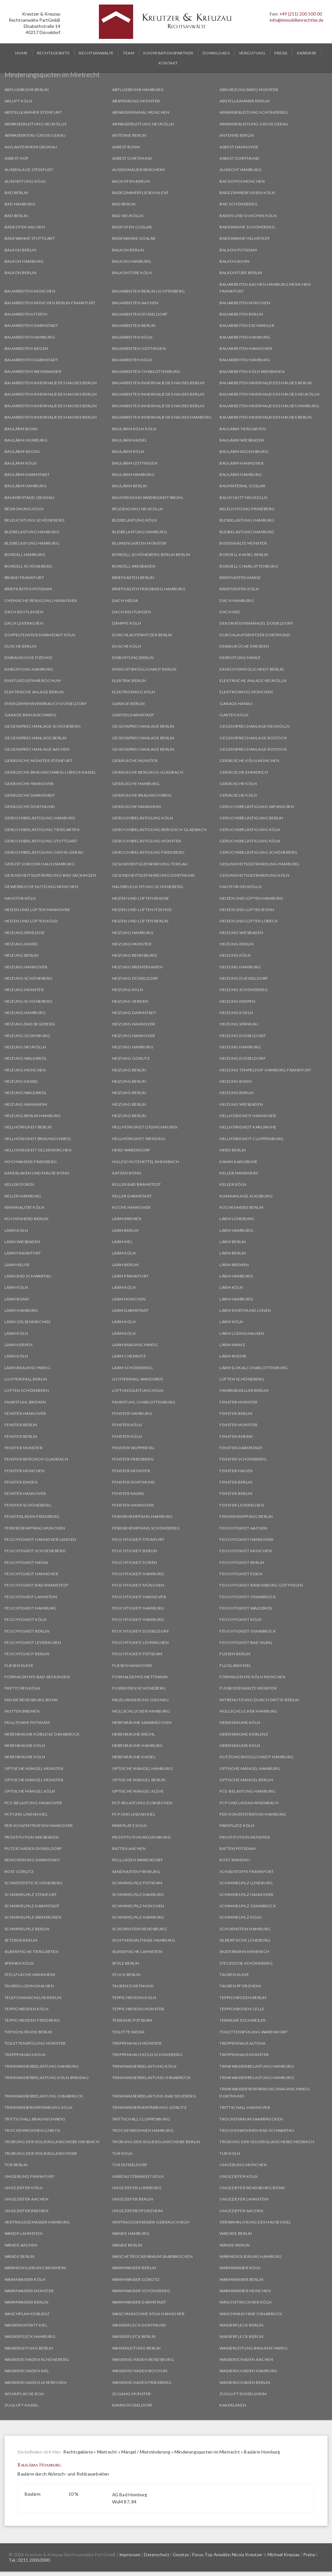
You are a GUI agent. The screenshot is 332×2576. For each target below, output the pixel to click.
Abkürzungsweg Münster (249, 89)
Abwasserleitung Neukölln (35, 123)
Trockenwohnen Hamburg (143, 2130)
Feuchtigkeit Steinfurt (138, 1539)
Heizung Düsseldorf (135, 978)
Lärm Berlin (125, 1230)
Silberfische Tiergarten (32, 1951)
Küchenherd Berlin (241, 1207)
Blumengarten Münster (139, 543)
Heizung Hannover (26, 967)
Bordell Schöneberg (29, 566)
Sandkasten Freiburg (136, 1871)
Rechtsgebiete (78, 2452)
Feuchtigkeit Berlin (134, 1550)
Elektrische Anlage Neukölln (253, 680)
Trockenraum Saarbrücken (251, 2119)
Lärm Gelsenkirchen (28, 1321)
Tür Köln (122, 2153)
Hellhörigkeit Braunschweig (38, 1138)
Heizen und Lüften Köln (31, 920)
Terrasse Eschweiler (242, 2020)
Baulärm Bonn (21, 428)
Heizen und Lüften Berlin (140, 920)
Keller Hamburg (23, 1196)
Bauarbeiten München (30, 291)
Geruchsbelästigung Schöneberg (258, 852)
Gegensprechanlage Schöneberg (43, 726)
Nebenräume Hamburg (137, 1745)
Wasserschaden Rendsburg (143, 2359)
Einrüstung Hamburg (29, 669)
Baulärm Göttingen (135, 463)
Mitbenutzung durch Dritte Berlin (259, 1699)
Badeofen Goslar (132, 227)
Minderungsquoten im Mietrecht (207, 2452)
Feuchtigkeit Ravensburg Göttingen (261, 1585)
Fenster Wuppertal (133, 1447)
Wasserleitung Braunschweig (253, 2348)
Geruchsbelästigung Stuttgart (41, 840)
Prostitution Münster (244, 1837)
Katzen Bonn (126, 1173)
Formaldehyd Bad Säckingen (37, 1676)
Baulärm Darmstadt (27, 474)
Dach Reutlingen (24, 611)
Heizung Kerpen (237, 1001)
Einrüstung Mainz (239, 657)
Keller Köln (232, 1184)
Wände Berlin (127, 2245)
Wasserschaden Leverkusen (36, 2382)
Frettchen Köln (23, 1688)
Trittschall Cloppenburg (141, 2119)
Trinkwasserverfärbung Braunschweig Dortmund (264, 2092)
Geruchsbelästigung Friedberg (148, 852)
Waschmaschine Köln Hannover (148, 2313)
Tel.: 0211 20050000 (29, 2560)
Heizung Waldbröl (26, 1058)
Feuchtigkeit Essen (240, 1573)
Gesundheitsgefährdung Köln (254, 875)
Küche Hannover (131, 1207)
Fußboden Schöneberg (139, 1688)
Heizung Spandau (238, 1024)
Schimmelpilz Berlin (27, 1928)
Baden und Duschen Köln (248, 215)
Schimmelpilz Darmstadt (32, 1905)
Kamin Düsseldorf (132, 2405)
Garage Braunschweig (31, 714)
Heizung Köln (235, 955)
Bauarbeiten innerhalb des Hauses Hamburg (269, 405)
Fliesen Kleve (19, 1665)
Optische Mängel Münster (34, 1768)
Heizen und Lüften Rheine (140, 898)
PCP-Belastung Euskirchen (142, 1802)
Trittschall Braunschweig (35, 2119)
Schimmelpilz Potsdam (137, 1882)
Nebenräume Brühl (133, 1734)
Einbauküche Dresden (244, 646)
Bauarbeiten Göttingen (139, 348)
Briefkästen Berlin (133, 577)
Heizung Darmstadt (134, 1012)
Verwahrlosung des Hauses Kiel (255, 2222)
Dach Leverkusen (24, 623)
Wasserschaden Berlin (244, 2382)
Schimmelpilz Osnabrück (247, 1905)
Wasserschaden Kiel (27, 2370)
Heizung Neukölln (25, 1047)
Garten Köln (234, 714)
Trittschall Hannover (244, 2107)
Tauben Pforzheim (240, 1985)
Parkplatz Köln (129, 1825)
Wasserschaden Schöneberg (37, 2359)
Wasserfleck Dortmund (139, 2325)
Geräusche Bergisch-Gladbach (148, 772)
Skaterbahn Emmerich (244, 1951)
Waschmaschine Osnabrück (250, 2313)
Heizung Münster (132, 943)
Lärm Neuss (17, 1264)
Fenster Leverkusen (241, 1505)
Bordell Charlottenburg (248, 566)
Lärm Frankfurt (23, 1253)
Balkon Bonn (234, 261)
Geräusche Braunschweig (142, 795)
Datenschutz (156, 2554)
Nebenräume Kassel (134, 1756)
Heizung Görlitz (131, 1058)
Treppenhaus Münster (137, 2043)
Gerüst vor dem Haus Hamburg (40, 863)
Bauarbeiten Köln (132, 337)
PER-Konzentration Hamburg (252, 1814)
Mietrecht (107, 2452)
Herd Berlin (232, 1150)
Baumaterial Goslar (242, 485)
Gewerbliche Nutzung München (41, 886)
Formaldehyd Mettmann (140, 1676)
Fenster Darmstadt (241, 1447)
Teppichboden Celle (241, 2008)
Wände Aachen (21, 2245)
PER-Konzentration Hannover (39, 1825)
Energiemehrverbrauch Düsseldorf (46, 703)
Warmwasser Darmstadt (139, 2302)
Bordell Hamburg (25, 554)
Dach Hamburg (236, 600)
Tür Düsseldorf (130, 2164)
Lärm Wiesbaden (23, 1241)
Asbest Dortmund (132, 158)
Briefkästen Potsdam (28, 588)
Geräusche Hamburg (136, 783)
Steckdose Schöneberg (246, 1963)
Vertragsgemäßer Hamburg (37, 2222)
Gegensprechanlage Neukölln (254, 726)
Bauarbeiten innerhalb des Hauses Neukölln (269, 394)
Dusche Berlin (21, 646)
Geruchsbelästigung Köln (142, 817)
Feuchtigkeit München (245, 1550)
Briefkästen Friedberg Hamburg (149, 588)
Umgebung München (243, 2164)
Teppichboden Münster (138, 2008)
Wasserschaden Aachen (246, 2359)
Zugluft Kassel (22, 2405)
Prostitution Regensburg (141, 1837)
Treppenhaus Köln (25, 2054)
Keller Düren (19, 1184)
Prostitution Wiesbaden (32, 1837)
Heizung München (25, 1070)
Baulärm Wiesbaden (241, 440)
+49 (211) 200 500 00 (300, 14)
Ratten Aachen (129, 1848)
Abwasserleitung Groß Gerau (254, 123)
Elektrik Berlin (129, 680)
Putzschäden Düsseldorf (33, 1848)
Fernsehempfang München (35, 1528)
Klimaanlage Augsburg (246, 1196)
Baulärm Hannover (241, 463)
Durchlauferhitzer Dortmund (254, 634)
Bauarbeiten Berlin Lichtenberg (148, 291)
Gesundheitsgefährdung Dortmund (153, 875)
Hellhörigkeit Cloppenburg (251, 1138)
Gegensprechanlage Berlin (143, 726)
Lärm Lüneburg (237, 1218)
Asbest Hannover (238, 146)
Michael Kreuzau (283, 2554)
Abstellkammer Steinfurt (33, 112)
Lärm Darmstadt (130, 1310)
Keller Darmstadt (132, 1196)
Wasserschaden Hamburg (248, 2370)
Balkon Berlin (21, 250)
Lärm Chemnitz (129, 1356)
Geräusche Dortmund (30, 806)
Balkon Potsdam (238, 250)
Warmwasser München (245, 2290)
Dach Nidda (125, 600)
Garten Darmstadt (133, 714)
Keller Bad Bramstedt (136, 1184)
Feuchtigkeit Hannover (246, 1539)
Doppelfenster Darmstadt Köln (40, 634)
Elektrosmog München (246, 691)
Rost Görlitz (19, 1871)
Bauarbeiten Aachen (135, 302)
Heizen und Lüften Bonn (246, 909)
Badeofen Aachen (25, 227)
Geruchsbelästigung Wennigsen (256, 806)
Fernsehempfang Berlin (246, 1516)
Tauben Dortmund (133, 1985)
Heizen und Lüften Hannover (37, 909)
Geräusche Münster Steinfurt (39, 760)
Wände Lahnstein (24, 2233)
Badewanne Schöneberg (247, 227)
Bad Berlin (16, 192)
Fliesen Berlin (234, 1653)
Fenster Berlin (235, 1413)
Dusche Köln (126, 646)
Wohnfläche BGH (24, 2393)
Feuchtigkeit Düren (134, 1562)
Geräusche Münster (135, 760)
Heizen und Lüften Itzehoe (142, 909)
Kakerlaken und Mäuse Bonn (37, 1173)
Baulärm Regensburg (243, 451)
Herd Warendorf (131, 1150)
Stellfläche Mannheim (30, 1974)
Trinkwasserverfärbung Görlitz (149, 2107)
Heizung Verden (130, 1001)
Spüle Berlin (125, 1963)
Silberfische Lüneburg (245, 1940)
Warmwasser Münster (29, 2290)
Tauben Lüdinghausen (29, 1985)
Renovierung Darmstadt (32, 1859)
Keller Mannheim (238, 1173)
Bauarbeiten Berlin (241, 314)
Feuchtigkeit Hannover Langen (40, 1539)
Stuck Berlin (126, 1974)
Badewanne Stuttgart (30, 238)
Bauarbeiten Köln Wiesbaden (252, 371)
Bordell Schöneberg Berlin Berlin (151, 554)
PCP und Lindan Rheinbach (249, 1802)
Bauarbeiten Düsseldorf (140, 314)
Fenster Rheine (236, 1436)
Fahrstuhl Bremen (25, 1402)
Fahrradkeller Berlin (243, 1390)
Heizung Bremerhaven (137, 967)
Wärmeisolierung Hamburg (250, 2256)
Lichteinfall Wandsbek (137, 1379)
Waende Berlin (235, 2233)
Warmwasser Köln (240, 2267)
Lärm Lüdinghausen (241, 1333)
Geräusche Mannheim (136, 806)
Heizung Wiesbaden (241, 932)
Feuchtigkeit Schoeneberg (35, 1550)
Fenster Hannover (25, 1413)
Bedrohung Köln (24, 508)
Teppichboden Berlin (243, 1997)
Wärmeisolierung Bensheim (35, 2267)
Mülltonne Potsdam (27, 1722)
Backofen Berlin (131, 181)
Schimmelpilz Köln (240, 1917)
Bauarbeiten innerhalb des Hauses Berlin (51, 382)
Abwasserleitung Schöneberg (253, 112)
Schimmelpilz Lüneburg (246, 1882)
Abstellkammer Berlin (244, 100)
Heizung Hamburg (133, 932)
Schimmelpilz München (138, 1905)
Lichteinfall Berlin (26, 1379)
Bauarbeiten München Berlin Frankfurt (50, 302)
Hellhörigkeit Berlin (28, 1127)
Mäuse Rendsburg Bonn (31, 1699)
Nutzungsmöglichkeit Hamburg (256, 1756)
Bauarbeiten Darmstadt (31, 325)
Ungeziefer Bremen (27, 2210)
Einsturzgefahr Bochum (33, 680)
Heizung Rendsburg (135, 955)
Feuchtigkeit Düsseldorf (141, 1631)
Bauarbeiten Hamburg (30, 337)
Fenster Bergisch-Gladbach (36, 1459)
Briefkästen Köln (239, 588)
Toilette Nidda (128, 2031)
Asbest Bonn (126, 146)
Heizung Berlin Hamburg (33, 1115)
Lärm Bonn (17, 1299)
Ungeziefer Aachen (27, 2199)
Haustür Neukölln (240, 886)
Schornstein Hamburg (245, 1928)
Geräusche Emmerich (243, 772)
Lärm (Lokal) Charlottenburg (253, 1367)
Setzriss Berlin (21, 1940)
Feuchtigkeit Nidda (26, 1562)
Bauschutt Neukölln (243, 497)
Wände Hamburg (131, 2233)
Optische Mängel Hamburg (142, 1768)
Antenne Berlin (129, 135)
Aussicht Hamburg (240, 169)
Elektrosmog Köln (133, 691)
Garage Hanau (236, 703)
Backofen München (242, 181)
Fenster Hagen (236, 1470)
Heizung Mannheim (26, 1104)
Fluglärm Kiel (235, 1665)
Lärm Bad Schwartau (28, 1276)
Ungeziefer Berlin (132, 2199)
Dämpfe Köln (126, 623)
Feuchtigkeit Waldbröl (246, 1608)
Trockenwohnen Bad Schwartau (256, 2130)
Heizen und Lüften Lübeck (248, 920)
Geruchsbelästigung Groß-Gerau (44, 852)
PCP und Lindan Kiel (26, 1814)
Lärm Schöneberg (132, 1367)
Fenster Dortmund (133, 1482)
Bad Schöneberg (238, 204)
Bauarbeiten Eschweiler (246, 325)
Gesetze (181, 2554)
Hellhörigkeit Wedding (139, 1138)
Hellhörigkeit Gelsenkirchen (38, 1150)
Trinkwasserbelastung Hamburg (42, 2066)
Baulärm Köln (128, 451)
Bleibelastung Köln (134, 520)
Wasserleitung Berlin (29, 2348)
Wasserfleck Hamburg (30, 2336)
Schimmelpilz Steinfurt (31, 1894)
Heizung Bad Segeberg (30, 1024)
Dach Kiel (230, 611)
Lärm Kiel (122, 1241)
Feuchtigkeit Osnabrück (247, 1596)
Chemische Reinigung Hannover (41, 600)
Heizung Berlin (236, 943)
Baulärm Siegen (22, 451)
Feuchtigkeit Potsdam (137, 1653)
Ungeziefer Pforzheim (137, 2210)
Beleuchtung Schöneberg (35, 520)
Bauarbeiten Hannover (245, 348)
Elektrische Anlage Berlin (34, 691)
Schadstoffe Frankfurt (246, 1871)
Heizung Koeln (236, 1012)
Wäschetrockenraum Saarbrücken (152, 2256)
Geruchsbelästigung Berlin (251, 817)
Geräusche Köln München (249, 760)
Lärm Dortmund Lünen (245, 1310)
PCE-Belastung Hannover (33, 1802)
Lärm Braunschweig (135, 1344)
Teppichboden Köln (134, 1997)
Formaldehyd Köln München (252, 1676)
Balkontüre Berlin (240, 272)
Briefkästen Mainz (240, 577)
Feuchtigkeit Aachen (243, 1528)
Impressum (129, 2554)
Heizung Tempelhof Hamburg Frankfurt (265, 1070)
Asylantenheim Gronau (31, 146)
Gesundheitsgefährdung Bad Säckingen (50, 875)
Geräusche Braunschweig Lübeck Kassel (50, 772)
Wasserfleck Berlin (241, 2325)
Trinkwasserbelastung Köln (144, 2066)
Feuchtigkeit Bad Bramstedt (37, 1585)
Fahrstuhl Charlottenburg (144, 1402)
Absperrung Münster (136, 100)
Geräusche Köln (238, 783)
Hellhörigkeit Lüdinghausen (145, 1127)
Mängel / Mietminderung (145, 2452)
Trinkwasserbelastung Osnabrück (151, 2077)
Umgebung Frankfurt (30, 2176)
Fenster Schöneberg (243, 1459)
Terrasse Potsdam (132, 2020)
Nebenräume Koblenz (243, 1734)
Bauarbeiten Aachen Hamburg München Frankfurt (265, 288)
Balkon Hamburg (24, 261)
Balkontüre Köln (132, 272)
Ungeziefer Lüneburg (137, 2187)
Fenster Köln (127, 1424)
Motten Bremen (22, 1711)
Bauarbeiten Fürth (26, 314)
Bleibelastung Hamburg (247, 520)
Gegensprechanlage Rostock (253, 737)
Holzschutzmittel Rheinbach (145, 1161)
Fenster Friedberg (133, 1459)
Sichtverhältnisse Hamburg (143, 1940)
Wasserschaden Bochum (140, 2370)
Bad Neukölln (128, 215)
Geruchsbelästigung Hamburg (40, 817)
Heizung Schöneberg (29, 978)
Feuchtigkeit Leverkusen (33, 1642)
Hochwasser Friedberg (31, 1161)
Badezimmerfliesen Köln (247, 192)
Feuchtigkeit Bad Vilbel (246, 1642)
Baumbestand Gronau (29, 497)
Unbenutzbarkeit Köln (138, 2176)
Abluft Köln (18, 100)
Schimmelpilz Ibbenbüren (33, 1917)
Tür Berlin (16, 2164)
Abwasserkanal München (141, 112)
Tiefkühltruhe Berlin (29, 2031)
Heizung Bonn (235, 1081)
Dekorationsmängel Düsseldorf (256, 623)
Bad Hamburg (20, 204)
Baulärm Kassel (129, 440)
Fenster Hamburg (132, 1413)
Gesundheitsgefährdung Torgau (150, 863)
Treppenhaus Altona (242, 2043)
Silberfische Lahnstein (137, 1951)
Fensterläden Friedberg (32, 1516)
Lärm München (129, 1299)
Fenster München (25, 1470)
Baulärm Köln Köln (134, 428)
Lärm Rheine (233, 1356)
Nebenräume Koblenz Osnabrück (42, 1734)
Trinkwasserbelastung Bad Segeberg (154, 2096)
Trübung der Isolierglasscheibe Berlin (156, 2141)
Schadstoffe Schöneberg (34, 1882)
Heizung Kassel (22, 943)
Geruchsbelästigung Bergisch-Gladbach (159, 829)
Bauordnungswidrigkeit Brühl (148, 497)
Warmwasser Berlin (134, 2267)
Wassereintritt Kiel (26, 2325)
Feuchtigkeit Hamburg (138, 1573)
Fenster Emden (21, 1482)
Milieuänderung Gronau (140, 1699)
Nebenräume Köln (239, 1722)
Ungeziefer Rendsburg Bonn (252, 2187)
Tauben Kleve (234, 1974)
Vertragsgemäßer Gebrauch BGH (151, 2222)
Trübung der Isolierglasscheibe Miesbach (52, 2141)
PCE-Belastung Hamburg (247, 1791)
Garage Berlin (128, 703)
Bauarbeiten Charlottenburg (146, 371)
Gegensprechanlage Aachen (37, 749)
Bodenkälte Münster (243, 543)
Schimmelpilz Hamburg (138, 1894)
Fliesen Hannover (132, 1665)
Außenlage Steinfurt (29, 169)
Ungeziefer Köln (238, 2176)
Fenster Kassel (128, 1493)
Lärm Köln (16, 1230)
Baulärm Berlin (129, 485)
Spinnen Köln (19, 1963)
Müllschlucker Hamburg (141, 1711)
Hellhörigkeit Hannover (247, 1115)
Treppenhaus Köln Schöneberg (147, 2054)
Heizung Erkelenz (25, 932)
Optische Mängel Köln (30, 1791)
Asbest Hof (17, 158)
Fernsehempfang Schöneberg (146, 1528)
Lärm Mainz (232, 1344)
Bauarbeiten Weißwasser (33, 371)
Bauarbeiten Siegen (26, 348)
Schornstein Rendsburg (139, 1928)
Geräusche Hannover (29, 783)
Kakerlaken (232, 2405)
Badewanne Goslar (134, 238)
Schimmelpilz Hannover (246, 1894)
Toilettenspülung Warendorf (253, 2031)
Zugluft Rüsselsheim (243, 2393)
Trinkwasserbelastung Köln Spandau (47, 2077)
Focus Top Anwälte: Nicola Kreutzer (227, 2554)
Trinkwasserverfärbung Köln (39, 2107)
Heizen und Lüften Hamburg (251, 898)
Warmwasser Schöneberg (141, 2290)
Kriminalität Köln (24, 1207)
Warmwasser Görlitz (136, 2279)
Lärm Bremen (127, 1218)
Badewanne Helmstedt (244, 238)
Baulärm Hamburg (133, 474)
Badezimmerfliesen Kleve (140, 192)
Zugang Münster (131, 2393)
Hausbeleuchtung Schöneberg (148, 886)
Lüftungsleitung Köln (138, 1390)
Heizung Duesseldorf (243, 978)
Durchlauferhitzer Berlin (142, 634)
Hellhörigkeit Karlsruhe (248, 1127)
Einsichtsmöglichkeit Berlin (144, 669)
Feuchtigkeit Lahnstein (31, 1596)
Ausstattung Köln (25, 181)
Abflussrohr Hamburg (138, 89)
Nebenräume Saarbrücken (142, 1722)
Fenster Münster (238, 1402)
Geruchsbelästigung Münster (146, 840)
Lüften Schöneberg (242, 1379)
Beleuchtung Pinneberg (247, 508)
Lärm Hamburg (236, 1230)
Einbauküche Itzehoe (29, 657)
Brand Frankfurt (24, 577)
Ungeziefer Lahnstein (243, 2199)
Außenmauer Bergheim (138, 169)
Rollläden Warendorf (137, 1859)
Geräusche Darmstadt (30, 795)
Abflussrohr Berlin (27, 89)
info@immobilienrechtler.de (296, 20)
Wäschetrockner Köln (245, 2302)
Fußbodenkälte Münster (248, 1688)
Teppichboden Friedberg (32, 2020)
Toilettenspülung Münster (35, 2043)
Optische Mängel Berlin (139, 1779)
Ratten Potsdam (237, 1848)
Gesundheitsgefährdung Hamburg (259, 863)
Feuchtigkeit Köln (26, 1619)
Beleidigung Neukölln (137, 508)
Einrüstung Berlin (133, 657)
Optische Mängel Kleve (138, 1791)
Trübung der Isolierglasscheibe (41, 2153)
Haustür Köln (20, 898)
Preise (309, 2554)
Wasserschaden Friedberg (142, 2382)
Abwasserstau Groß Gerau (35, 135)
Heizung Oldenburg (28, 1035)
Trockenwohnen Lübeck (33, 2130)
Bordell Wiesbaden (134, 566)
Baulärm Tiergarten (242, 428)
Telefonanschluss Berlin (33, 1997)
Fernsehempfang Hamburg (142, 1516)
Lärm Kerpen (19, 1344)
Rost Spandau (234, 1859)
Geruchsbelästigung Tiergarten (42, 829)
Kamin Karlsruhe (238, 1161)
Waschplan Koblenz (27, 2313)
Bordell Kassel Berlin (243, 554)
